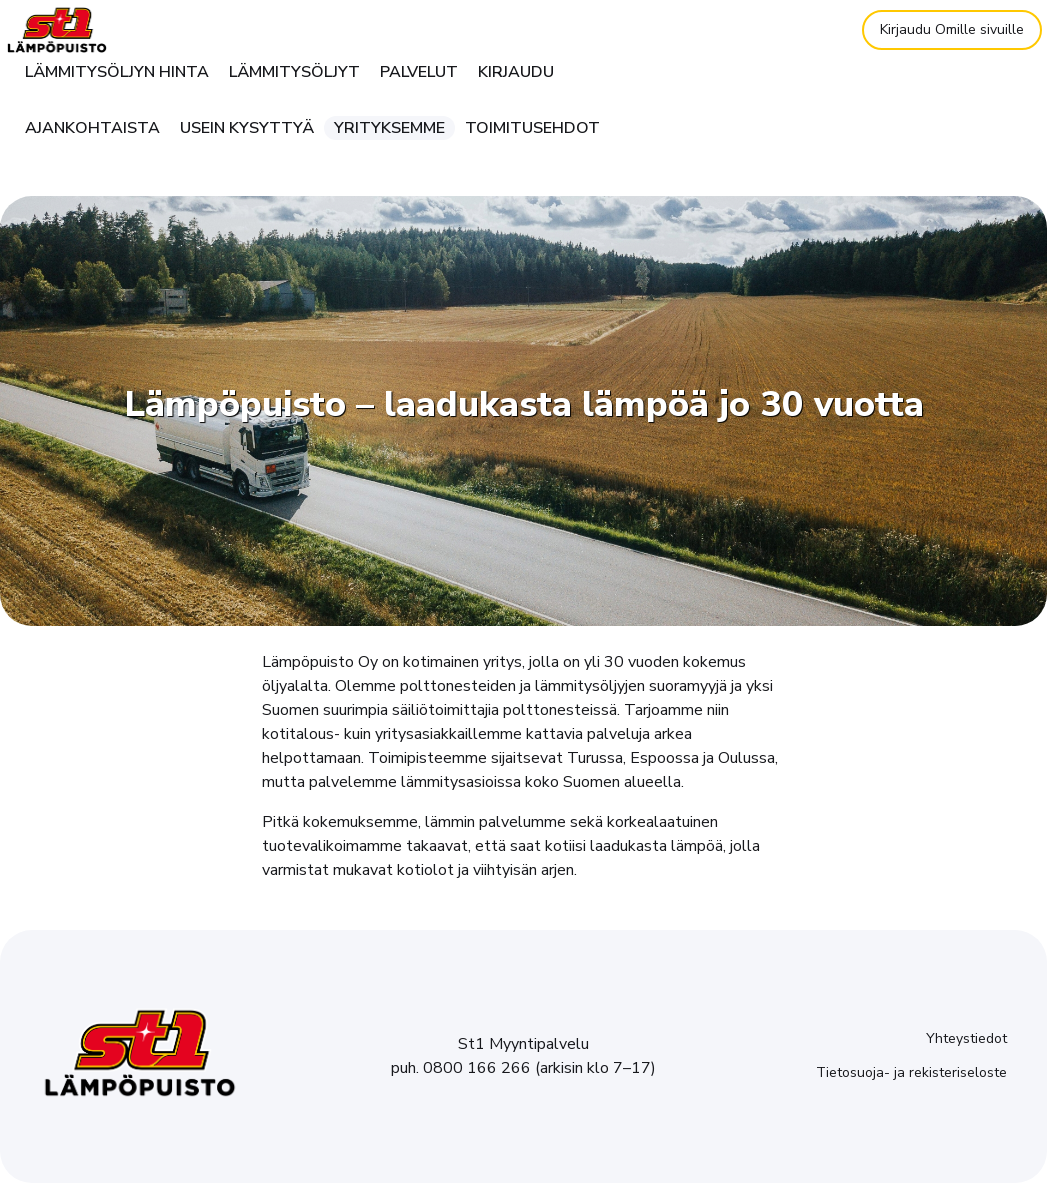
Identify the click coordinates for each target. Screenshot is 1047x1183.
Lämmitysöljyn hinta (117, 72)
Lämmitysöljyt (294, 72)
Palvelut (419, 72)
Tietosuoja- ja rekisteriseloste (911, 1072)
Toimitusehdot (532, 128)
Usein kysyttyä (247, 128)
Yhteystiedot (966, 1038)
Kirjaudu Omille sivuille (952, 29)
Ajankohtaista (92, 128)
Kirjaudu (516, 72)
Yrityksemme (389, 128)
